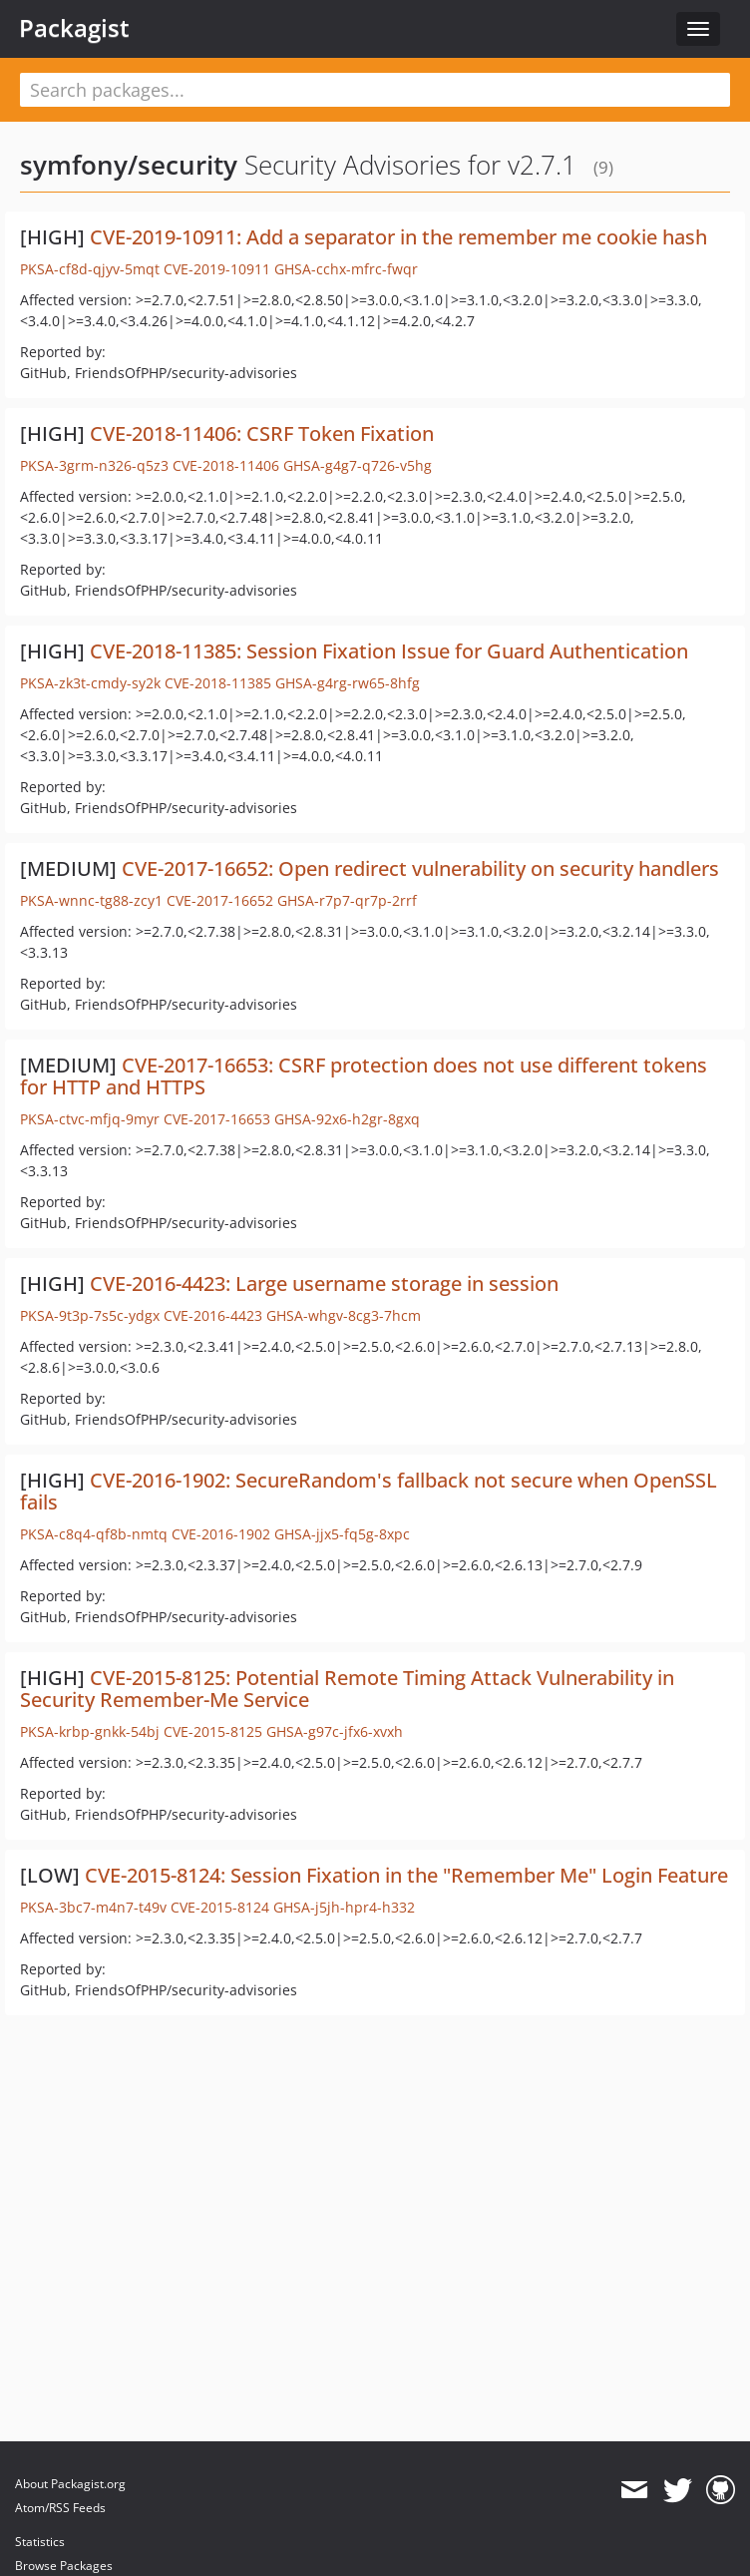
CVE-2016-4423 (213, 1315)
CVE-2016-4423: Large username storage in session (324, 1283)
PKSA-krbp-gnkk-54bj (90, 1731)
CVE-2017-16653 (217, 1118)
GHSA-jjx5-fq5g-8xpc (342, 1533)
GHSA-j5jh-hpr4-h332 (344, 1907)
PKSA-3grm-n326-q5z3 (94, 465)
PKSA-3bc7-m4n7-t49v (93, 1907)
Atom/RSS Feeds (60, 2507)
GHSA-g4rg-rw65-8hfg (347, 682)
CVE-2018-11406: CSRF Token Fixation (262, 433)
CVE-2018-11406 (226, 465)
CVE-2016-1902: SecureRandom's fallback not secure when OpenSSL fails (368, 1491)
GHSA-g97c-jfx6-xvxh (334, 1731)
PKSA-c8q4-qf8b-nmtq (94, 1533)
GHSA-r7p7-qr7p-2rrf (347, 900)
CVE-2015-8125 (213, 1731)
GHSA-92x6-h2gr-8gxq (347, 1118)
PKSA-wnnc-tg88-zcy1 (91, 900)
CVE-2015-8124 (220, 1907)
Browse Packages (64, 2565)
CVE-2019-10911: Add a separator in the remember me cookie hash (398, 236)
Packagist (74, 28)
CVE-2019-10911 (217, 268)
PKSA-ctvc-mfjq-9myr (90, 1118)
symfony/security (128, 165)
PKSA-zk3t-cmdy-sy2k (90, 682)
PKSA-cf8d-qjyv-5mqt (90, 268)
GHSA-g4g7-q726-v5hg (357, 465)
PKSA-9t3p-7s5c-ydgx (90, 1315)
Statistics (40, 2541)
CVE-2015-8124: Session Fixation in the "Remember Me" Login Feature (406, 1875)
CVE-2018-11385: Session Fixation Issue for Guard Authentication (389, 651)
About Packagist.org (70, 2483)
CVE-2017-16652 (220, 900)
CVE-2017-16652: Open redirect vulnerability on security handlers (420, 868)
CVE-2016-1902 (221, 1533)
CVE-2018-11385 (218, 682)
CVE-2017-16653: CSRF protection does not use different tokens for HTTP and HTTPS (363, 1076)
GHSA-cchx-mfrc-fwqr (346, 268)
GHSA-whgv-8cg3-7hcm (343, 1315)
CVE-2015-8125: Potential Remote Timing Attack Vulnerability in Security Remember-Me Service (347, 1688)
